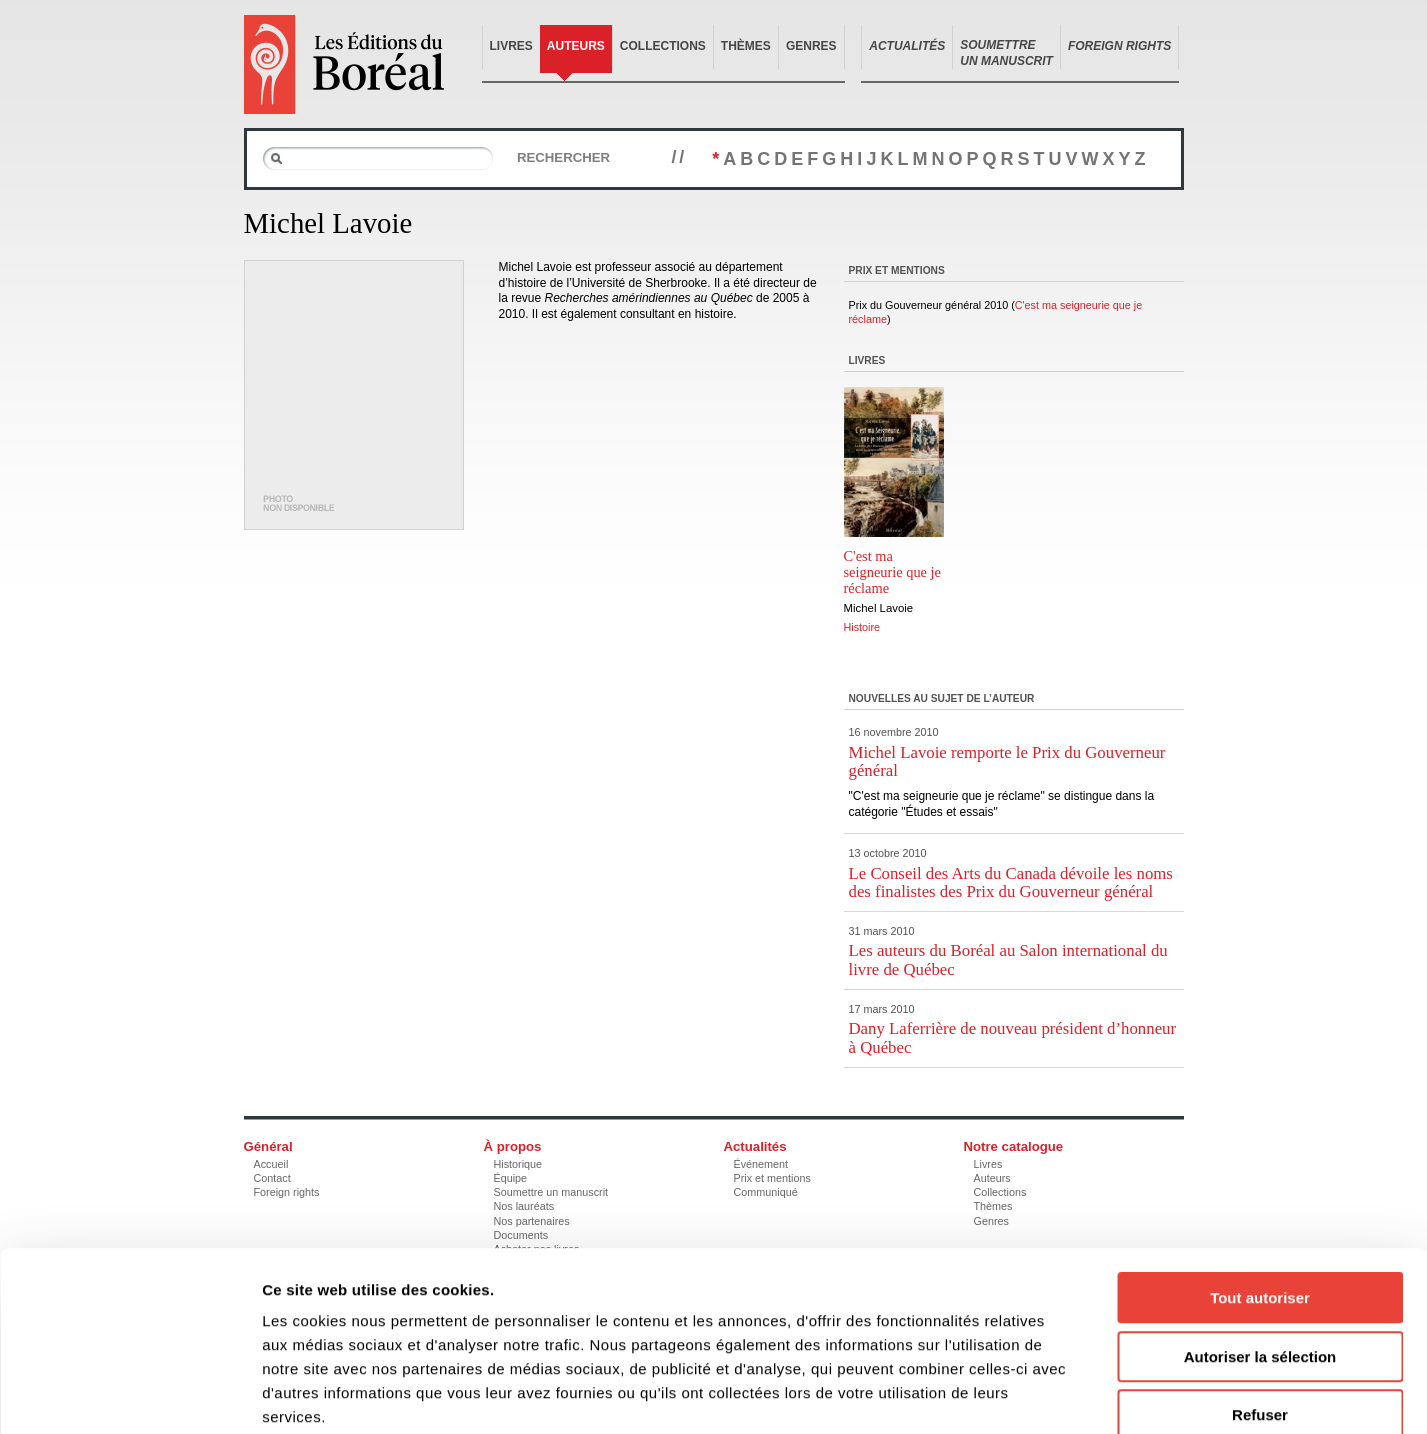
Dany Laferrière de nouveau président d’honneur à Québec (1013, 1037)
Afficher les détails (1101, 1394)
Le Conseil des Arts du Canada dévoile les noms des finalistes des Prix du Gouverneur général (1011, 882)
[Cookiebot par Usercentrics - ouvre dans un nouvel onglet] (129, 1395)
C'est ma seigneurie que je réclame (893, 572)
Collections (663, 46)
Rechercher (563, 157)
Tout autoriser (1260, 1189)
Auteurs (576, 46)
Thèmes (746, 46)
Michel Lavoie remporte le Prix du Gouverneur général (1007, 761)
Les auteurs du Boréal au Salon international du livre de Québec (1008, 959)
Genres (811, 46)
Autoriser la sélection (1260, 1248)
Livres (511, 46)
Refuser (1260, 1306)
